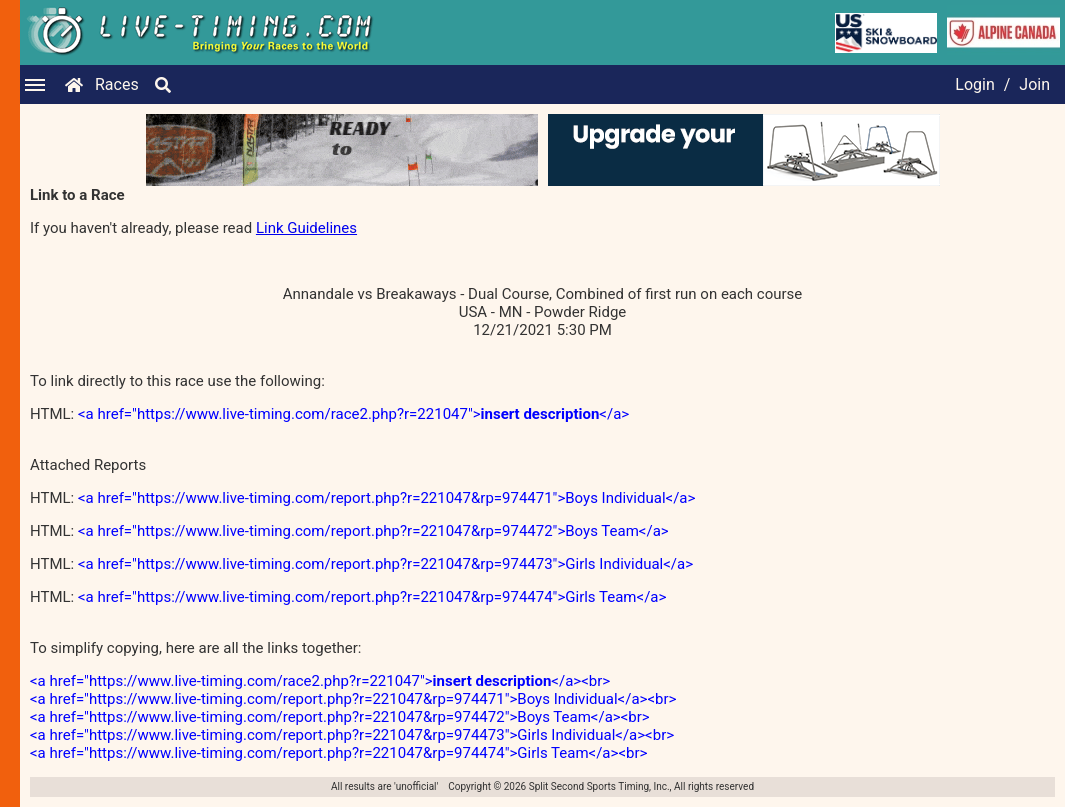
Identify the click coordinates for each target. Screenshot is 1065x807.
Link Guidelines (306, 228)
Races (117, 84)
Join (1034, 84)
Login (974, 84)
